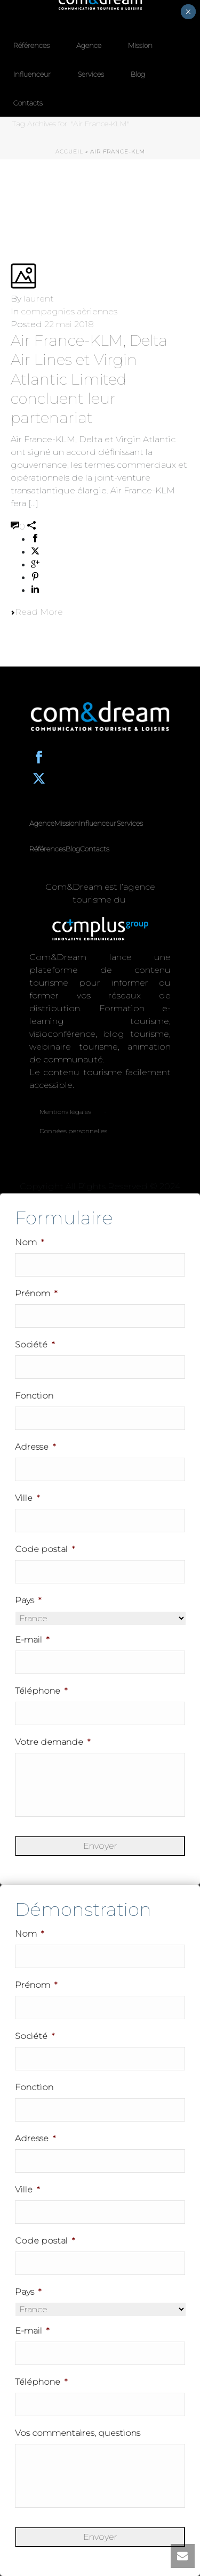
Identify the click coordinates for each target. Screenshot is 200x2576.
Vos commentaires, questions (77, 2433)
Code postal (45, 1549)
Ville (27, 1498)
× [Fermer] (188, 12)
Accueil (69, 151)
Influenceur (32, 74)
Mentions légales (65, 1112)
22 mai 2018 (69, 324)
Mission (140, 45)
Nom (29, 1242)
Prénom (36, 1293)
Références (31, 45)
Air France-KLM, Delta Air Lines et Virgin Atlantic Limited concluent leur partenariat (89, 379)
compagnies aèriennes (69, 311)
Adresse (35, 1447)
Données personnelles (73, 1131)
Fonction (34, 1396)
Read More (37, 612)
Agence (88, 45)
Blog (138, 74)
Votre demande (52, 1742)
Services (90, 74)
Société (34, 1344)
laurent (38, 299)
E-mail (32, 1640)
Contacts (28, 103)
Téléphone (41, 1691)
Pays (28, 1600)
